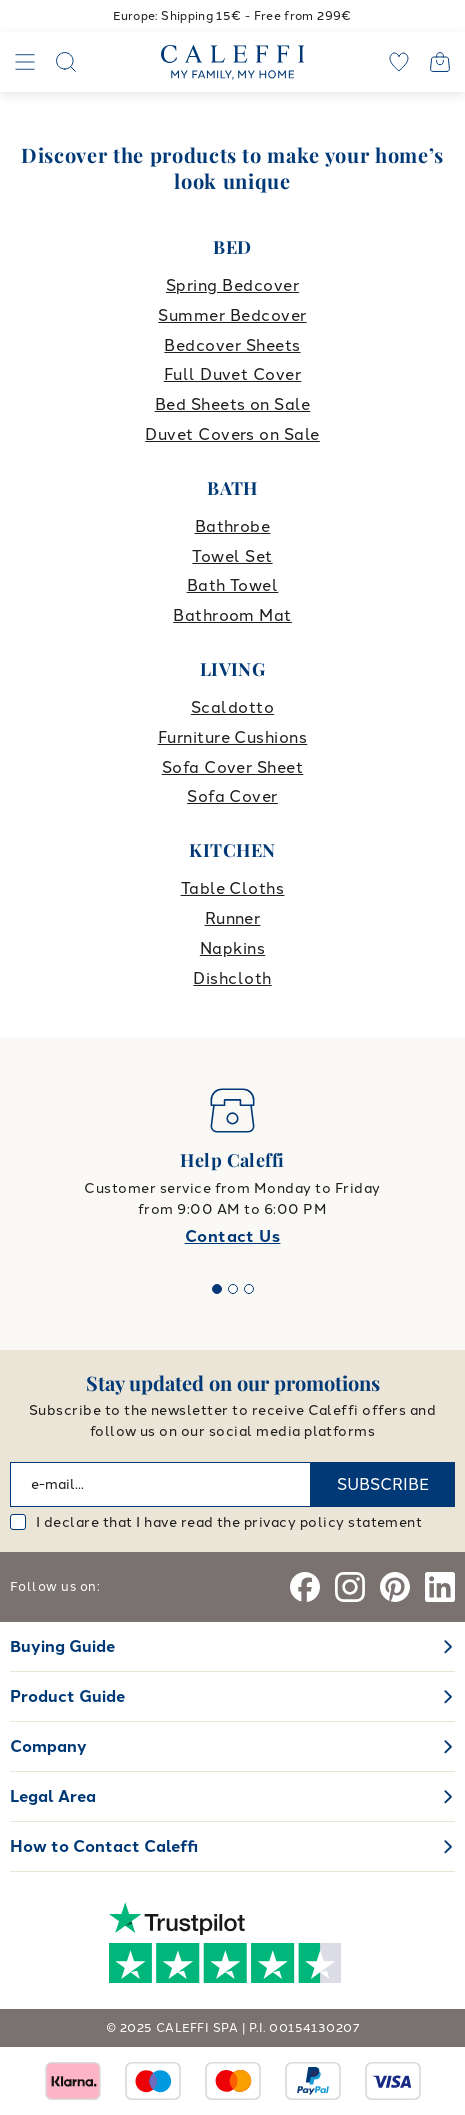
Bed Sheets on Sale (233, 404)
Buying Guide (62, 1646)
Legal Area (53, 1796)
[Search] (66, 62)
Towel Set (232, 556)
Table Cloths (233, 888)
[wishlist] (399, 62)
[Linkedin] (440, 1587)
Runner (233, 918)
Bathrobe (233, 526)
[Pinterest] (395, 1587)
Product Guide (67, 1696)
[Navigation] (25, 62)
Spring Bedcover (232, 285)
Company (48, 1746)
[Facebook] (305, 1587)
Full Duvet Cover (233, 374)
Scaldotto (232, 707)
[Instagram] (350, 1587)
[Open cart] (440, 62)
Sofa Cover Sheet (233, 767)
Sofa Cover (232, 796)
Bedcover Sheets (232, 345)
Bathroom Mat (232, 615)
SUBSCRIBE (383, 1484)
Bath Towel (233, 585)
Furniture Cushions (233, 737)
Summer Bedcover (232, 315)
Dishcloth (232, 978)
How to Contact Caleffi (104, 1846)
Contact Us (233, 1236)
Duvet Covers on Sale (232, 434)
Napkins (232, 948)
